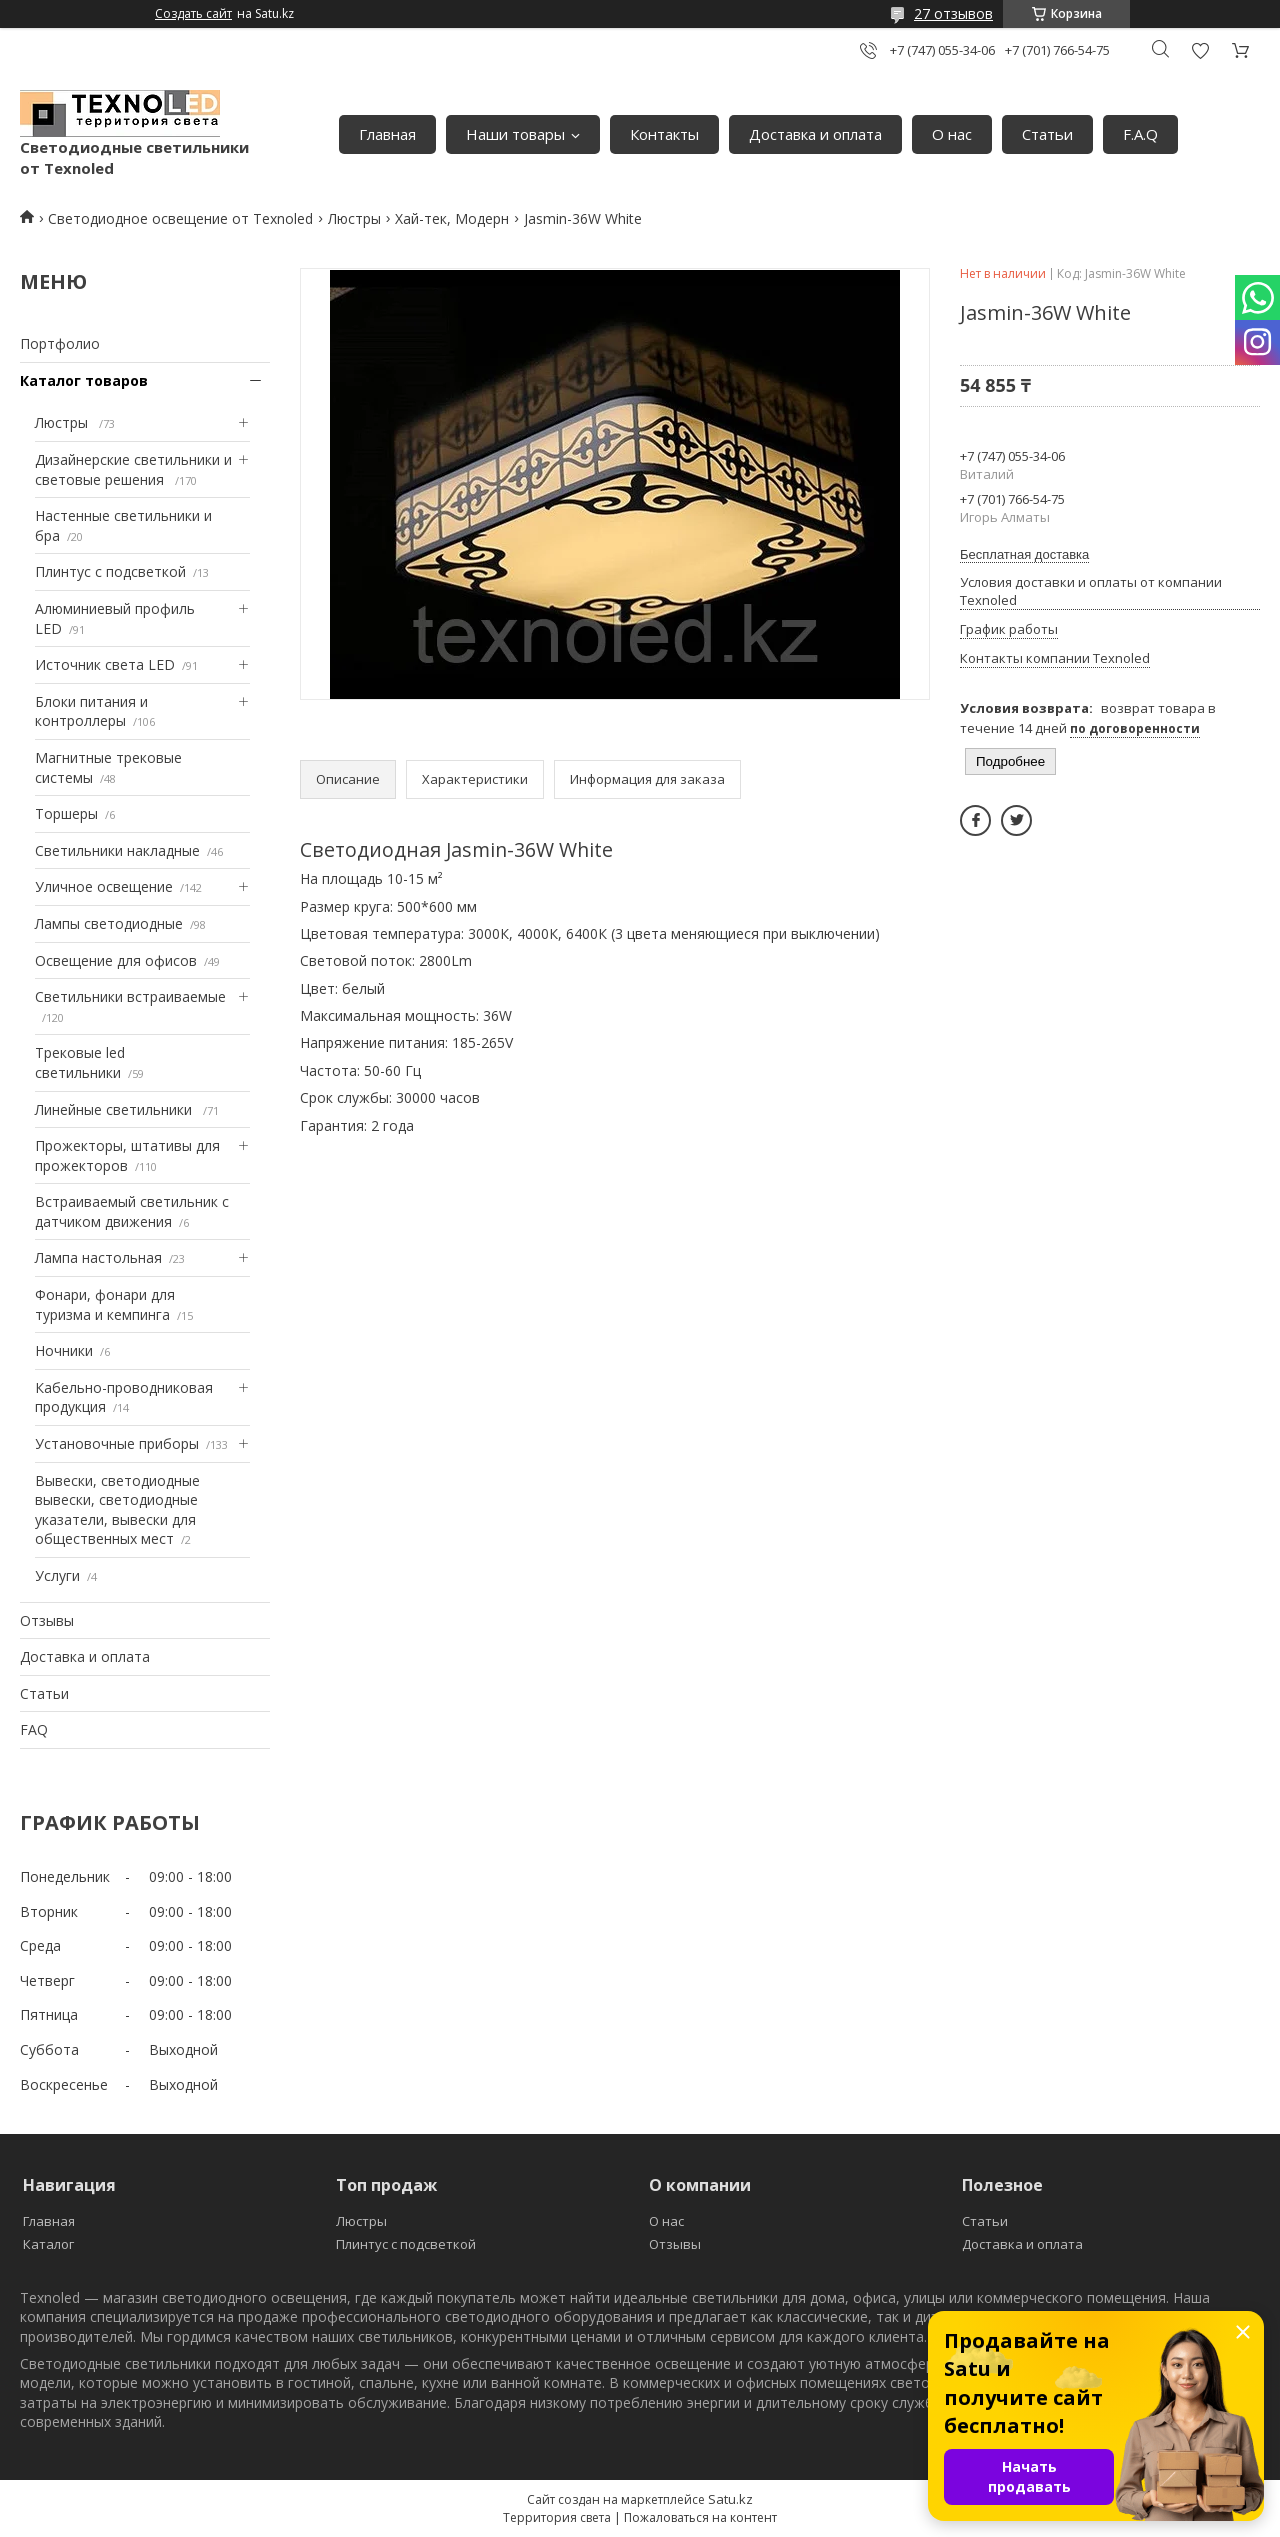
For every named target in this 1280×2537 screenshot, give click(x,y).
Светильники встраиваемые (130, 996)
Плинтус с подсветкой (110, 571)
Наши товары (515, 134)
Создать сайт (193, 14)
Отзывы (47, 1620)
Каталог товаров (84, 380)
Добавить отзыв (1200, 50)
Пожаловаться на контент (700, 2517)
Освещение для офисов (116, 960)
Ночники (64, 1350)
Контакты (664, 134)
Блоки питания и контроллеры (91, 711)
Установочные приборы (117, 1443)
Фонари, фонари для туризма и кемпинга (105, 1304)
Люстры (354, 218)
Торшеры (66, 813)
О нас (952, 134)
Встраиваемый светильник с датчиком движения (132, 1211)
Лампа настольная (98, 1257)
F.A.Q (1140, 134)
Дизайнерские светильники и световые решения (133, 469)
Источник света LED (105, 664)
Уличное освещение (104, 886)
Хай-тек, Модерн (452, 218)
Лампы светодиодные (109, 923)
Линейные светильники (115, 1109)
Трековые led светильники (80, 1062)
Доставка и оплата (815, 134)
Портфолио (60, 343)
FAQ (34, 1729)
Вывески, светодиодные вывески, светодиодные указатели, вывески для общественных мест (117, 1510)
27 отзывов (953, 13)
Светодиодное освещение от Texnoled (180, 218)
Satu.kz (730, 2499)
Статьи (1047, 134)
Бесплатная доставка (1024, 554)
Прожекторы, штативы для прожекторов (127, 1155)
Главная (387, 134)
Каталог (48, 2244)
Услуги (57, 1575)
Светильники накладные (117, 850)
